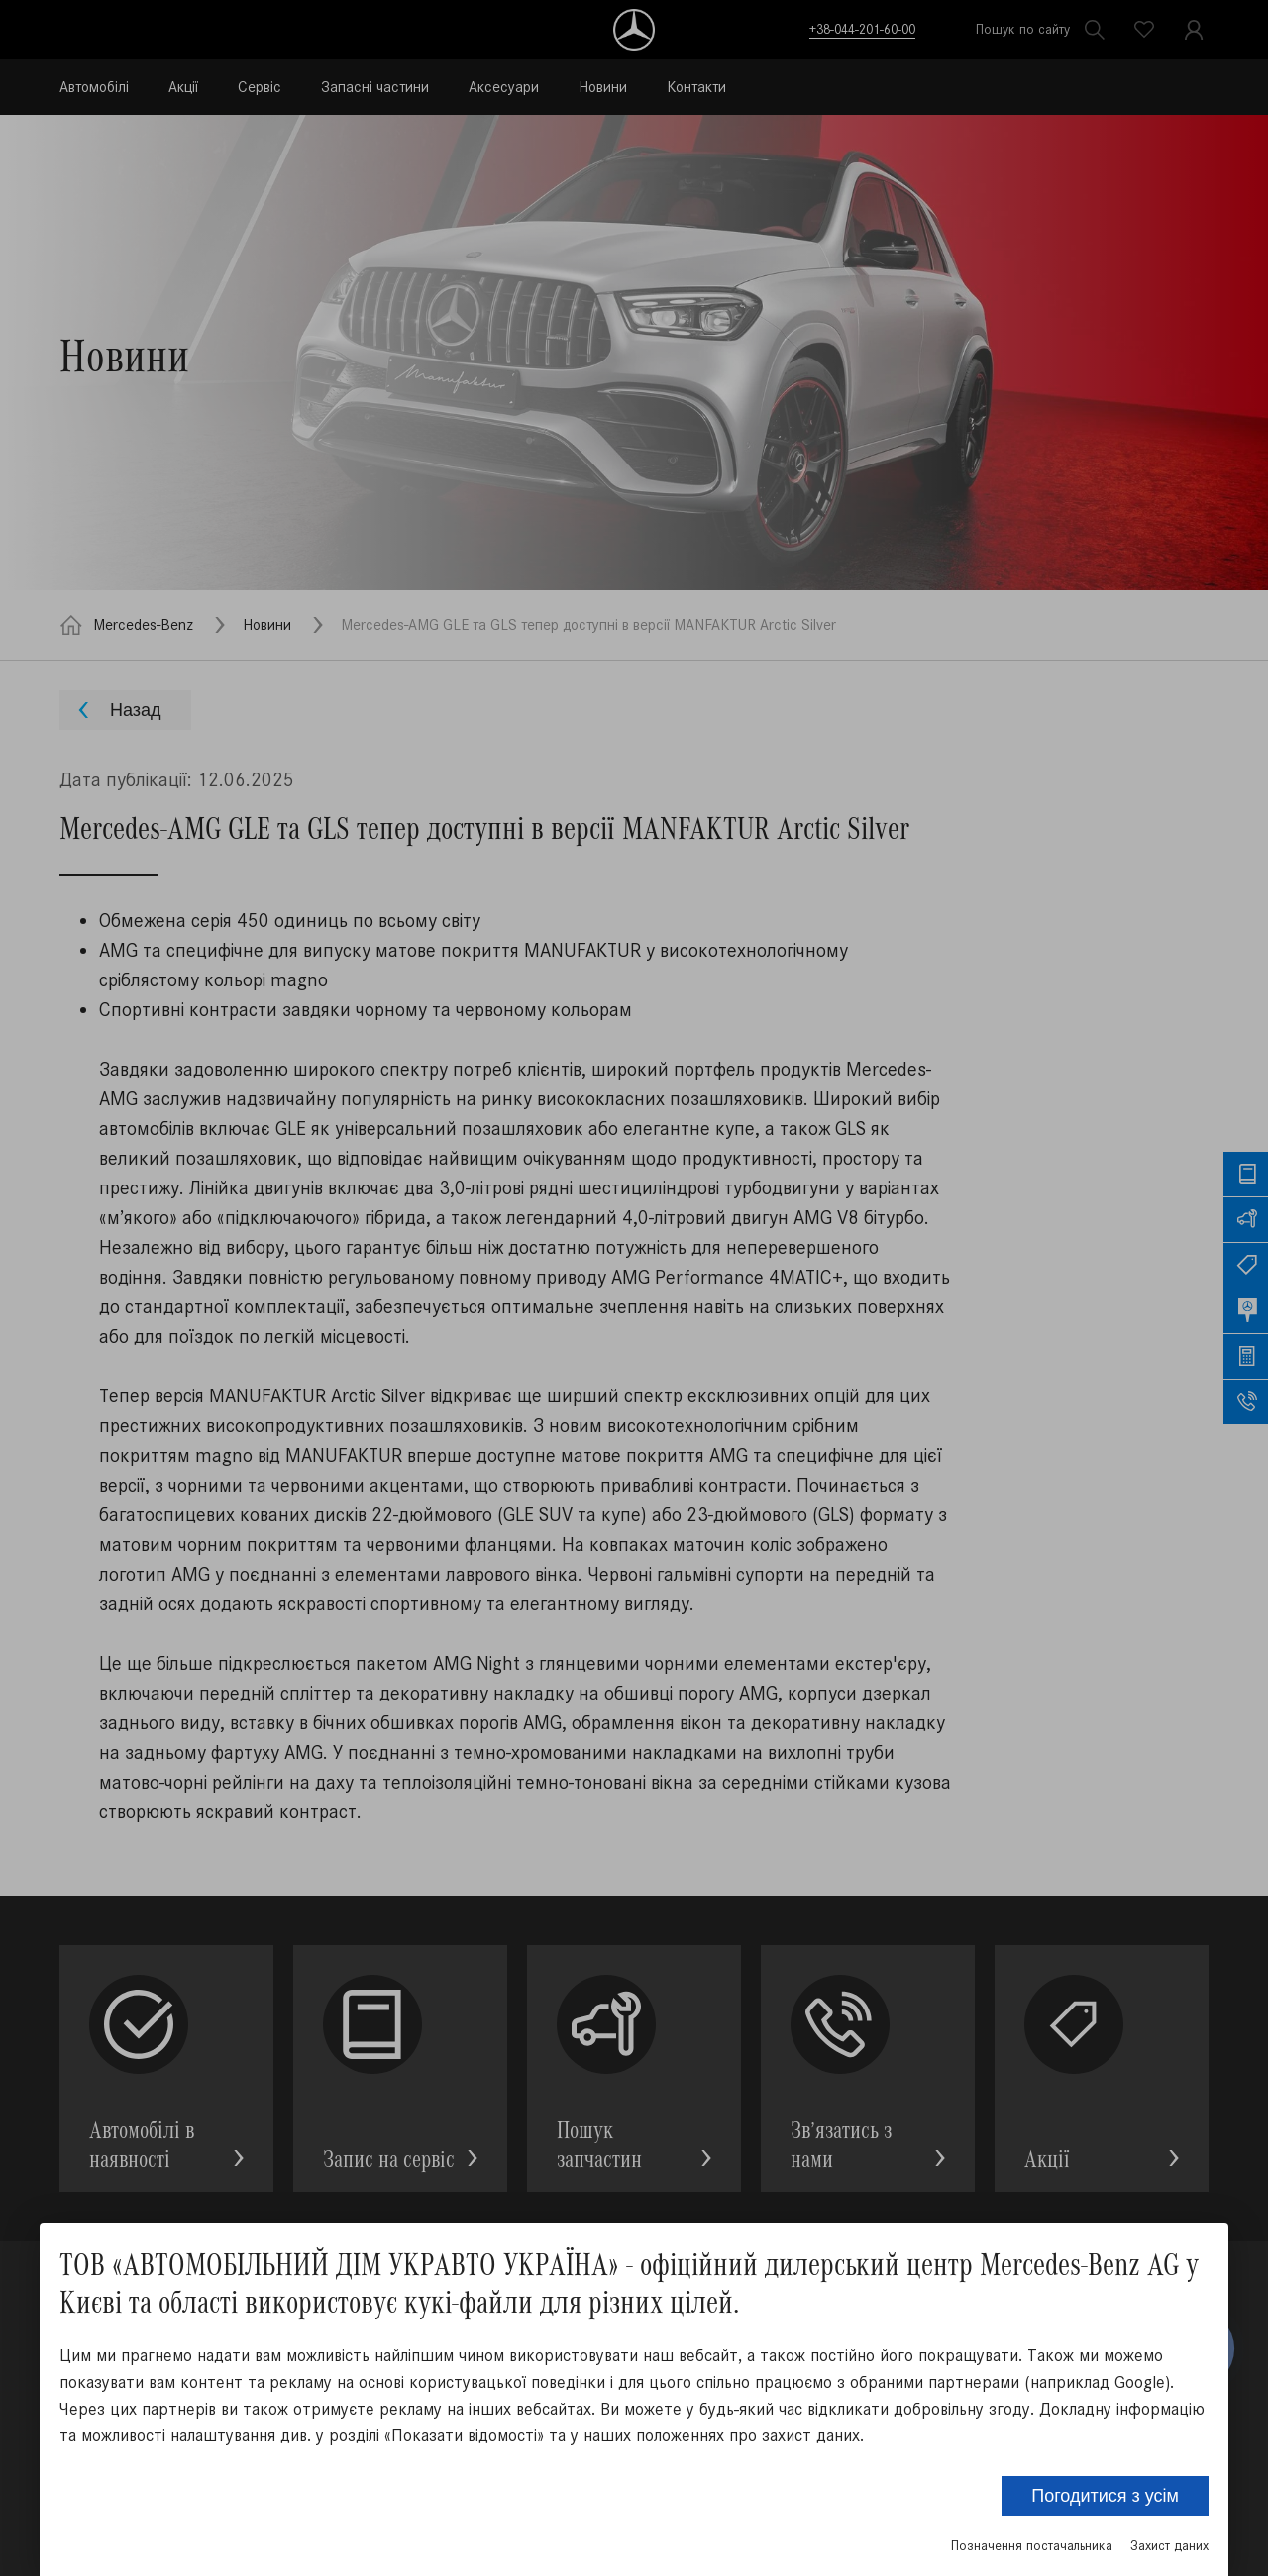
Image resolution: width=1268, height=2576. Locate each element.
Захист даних (1169, 2545)
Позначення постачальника (1031, 2545)
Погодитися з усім (1105, 2496)
